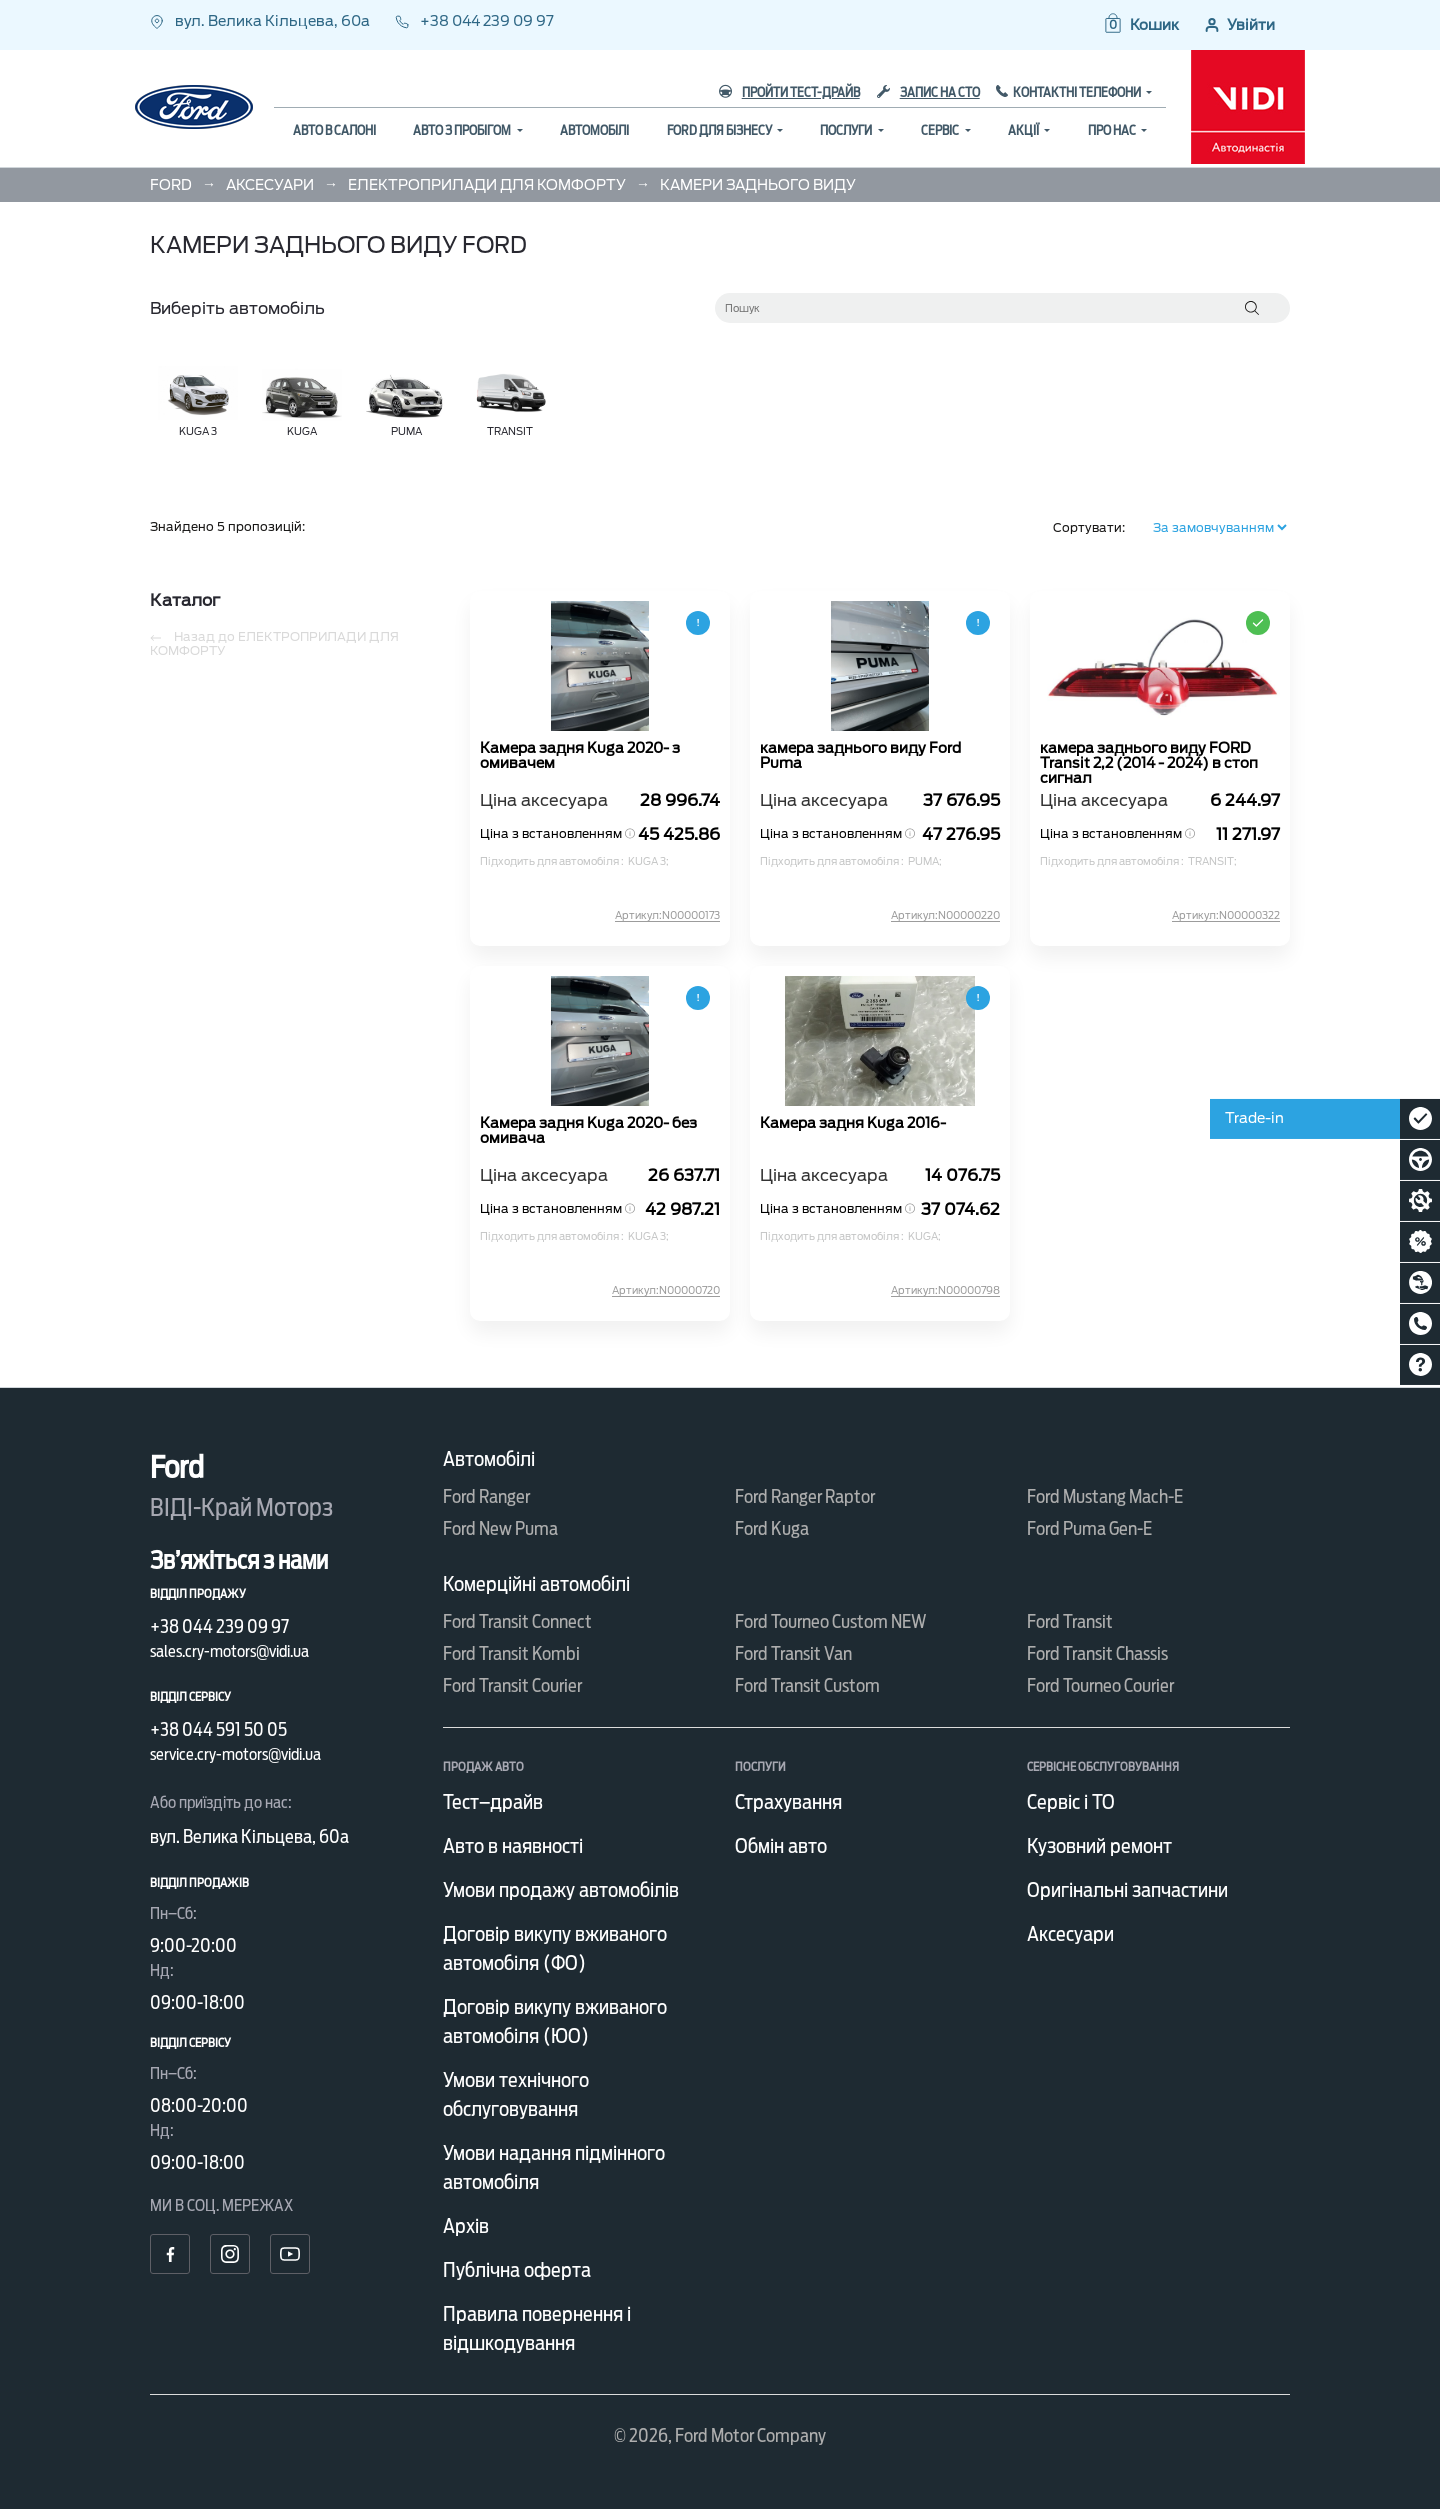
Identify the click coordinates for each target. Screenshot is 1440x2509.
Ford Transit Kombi (511, 1653)
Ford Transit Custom (807, 1685)
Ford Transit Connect (517, 1621)
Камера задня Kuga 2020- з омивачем (580, 756)
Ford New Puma (500, 1528)
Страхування (788, 1802)
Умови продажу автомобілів (561, 1890)
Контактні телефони (1078, 92)
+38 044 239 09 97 (474, 21)
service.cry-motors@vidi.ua (235, 1754)
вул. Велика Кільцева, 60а (261, 21)
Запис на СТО (928, 92)
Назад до (274, 644)
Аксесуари (1070, 1934)
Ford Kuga (772, 1528)
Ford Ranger (486, 1496)
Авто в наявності (513, 1846)
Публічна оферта (517, 2270)
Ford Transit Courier (512, 1685)
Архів (466, 2226)
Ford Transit (1070, 1621)
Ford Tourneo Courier (1100, 1685)
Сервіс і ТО (1071, 1802)
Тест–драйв (493, 1802)
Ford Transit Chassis (1097, 1653)
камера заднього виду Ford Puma (860, 756)
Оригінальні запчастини (1127, 1890)
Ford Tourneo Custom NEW (831, 1621)
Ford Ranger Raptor (805, 1496)
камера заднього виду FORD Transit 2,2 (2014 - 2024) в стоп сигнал (1149, 762)
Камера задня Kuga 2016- (853, 1123)
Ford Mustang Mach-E (1105, 1496)
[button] (1140, 25)
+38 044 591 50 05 (218, 1729)
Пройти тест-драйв (789, 92)
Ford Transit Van (793, 1653)
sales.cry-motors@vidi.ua (229, 1651)
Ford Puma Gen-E (1089, 1528)
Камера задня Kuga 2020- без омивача (588, 1131)
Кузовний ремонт (1099, 1846)
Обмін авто (781, 1846)
